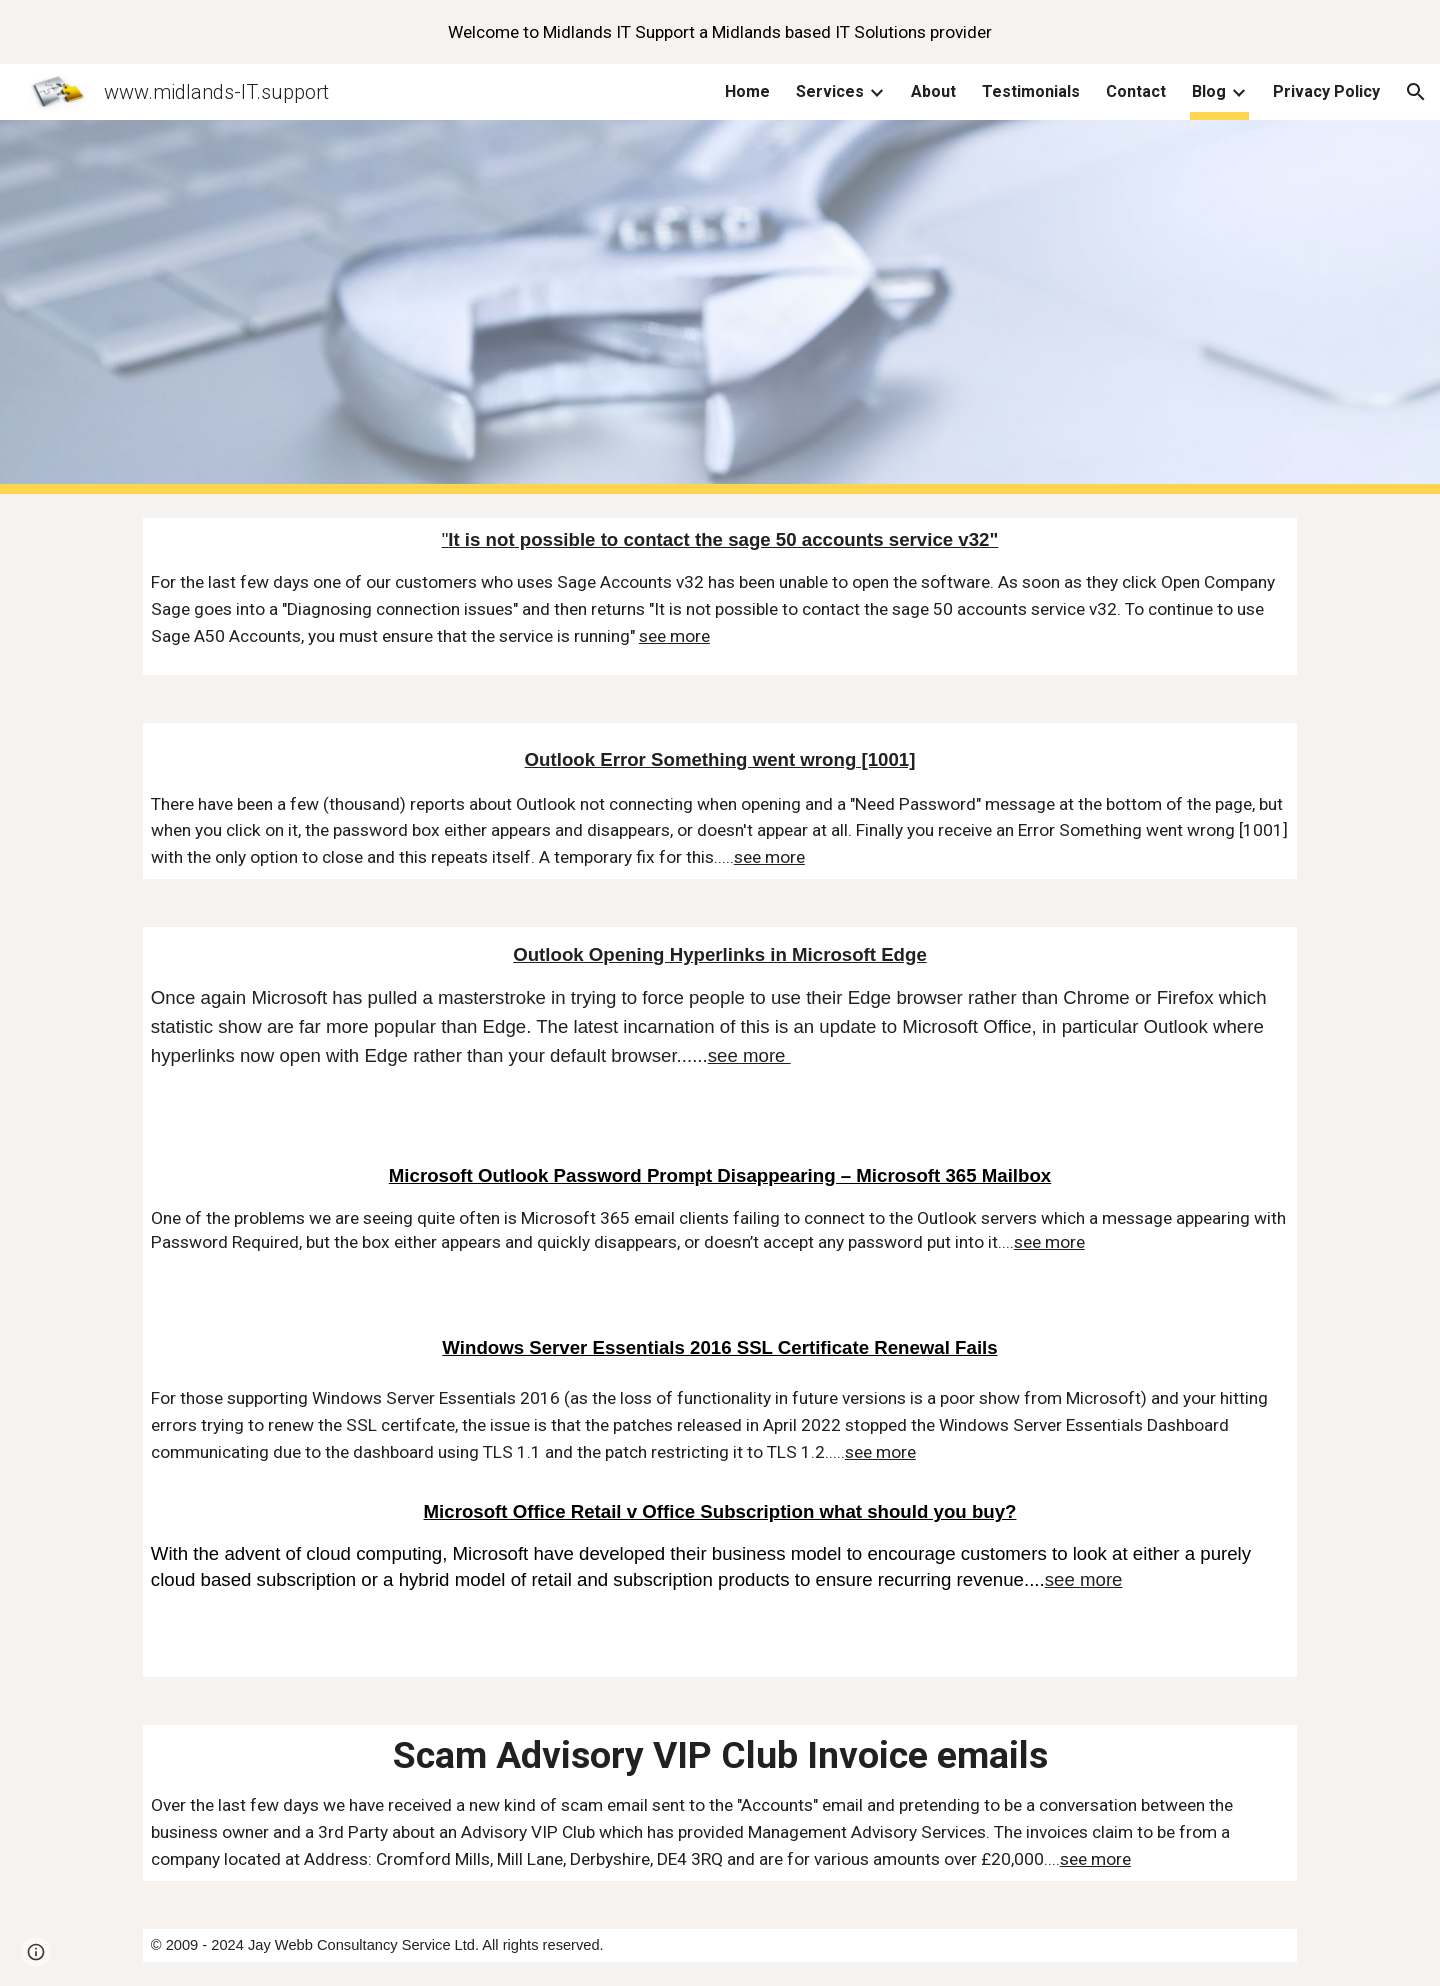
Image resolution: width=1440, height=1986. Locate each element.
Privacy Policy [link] (1326, 91)
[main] (720, 596)
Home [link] (747, 91)
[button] (1416, 92)
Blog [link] (1209, 91)
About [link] (933, 91)
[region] (720, 32)
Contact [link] (1136, 91)
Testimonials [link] (1031, 91)
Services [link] (830, 91)
